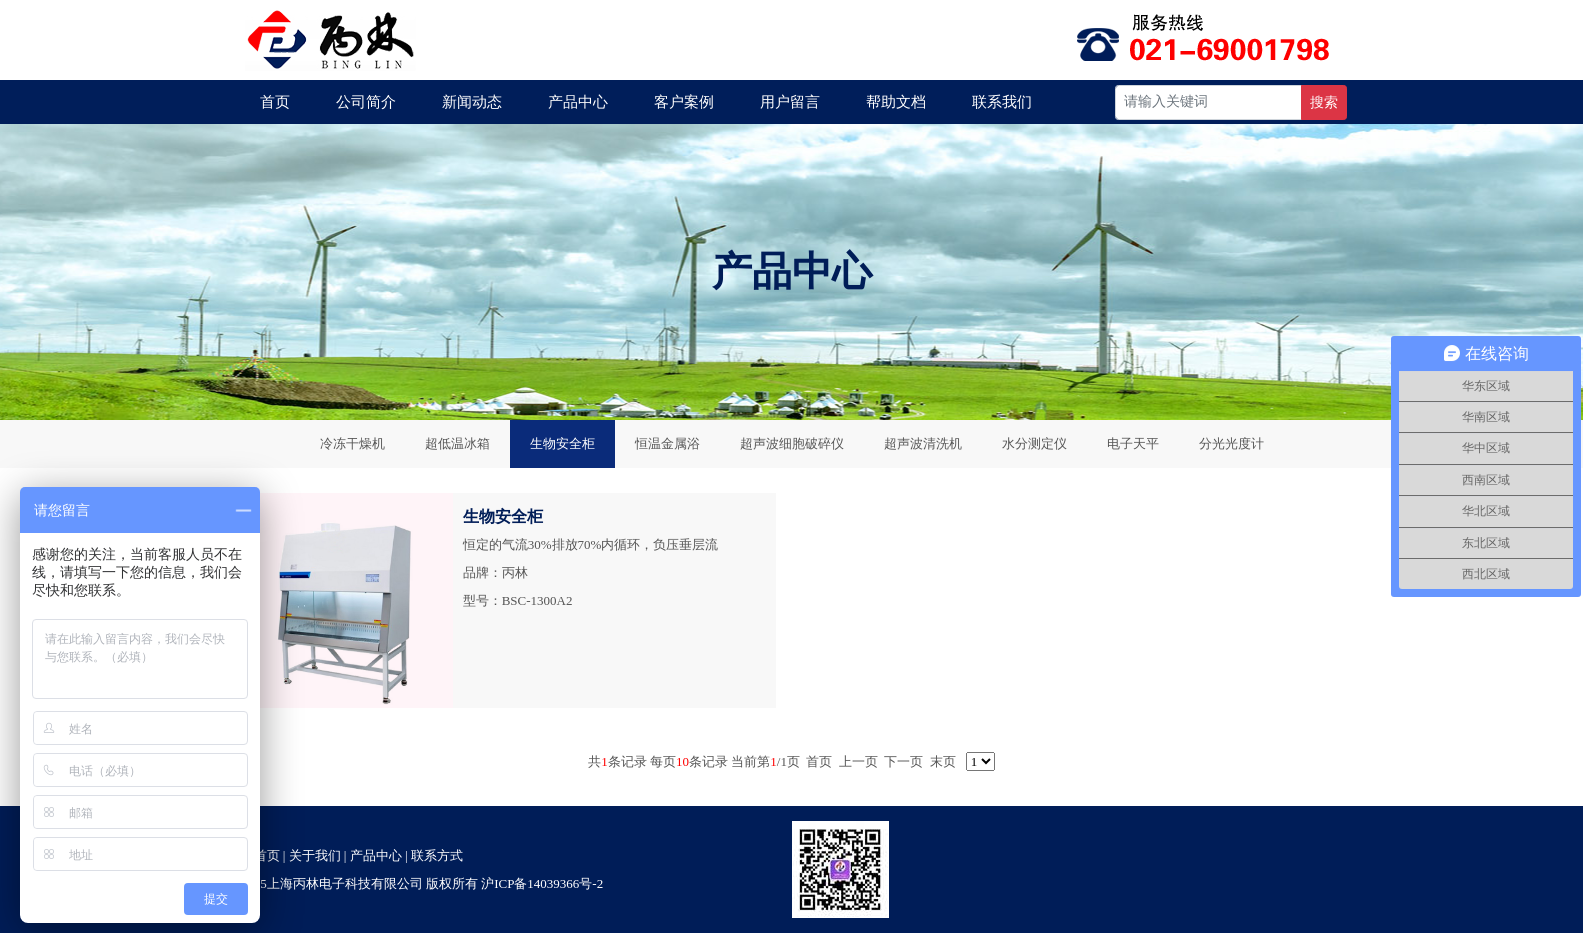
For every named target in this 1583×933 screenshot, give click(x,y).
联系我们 (1002, 102)
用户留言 (790, 102)
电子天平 (1133, 443)
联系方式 (437, 855)
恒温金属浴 (667, 443)
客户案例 (684, 102)
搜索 (1324, 102)
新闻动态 (472, 102)
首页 (275, 102)
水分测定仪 (1034, 443)
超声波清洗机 (923, 443)
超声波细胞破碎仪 (792, 443)
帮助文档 (896, 102)
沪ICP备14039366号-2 (542, 883)
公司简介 (366, 102)
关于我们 (315, 855)
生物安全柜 (562, 443)
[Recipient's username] (1208, 102)
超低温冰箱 (457, 443)
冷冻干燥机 (352, 443)
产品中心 (578, 102)
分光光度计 (1231, 443)
